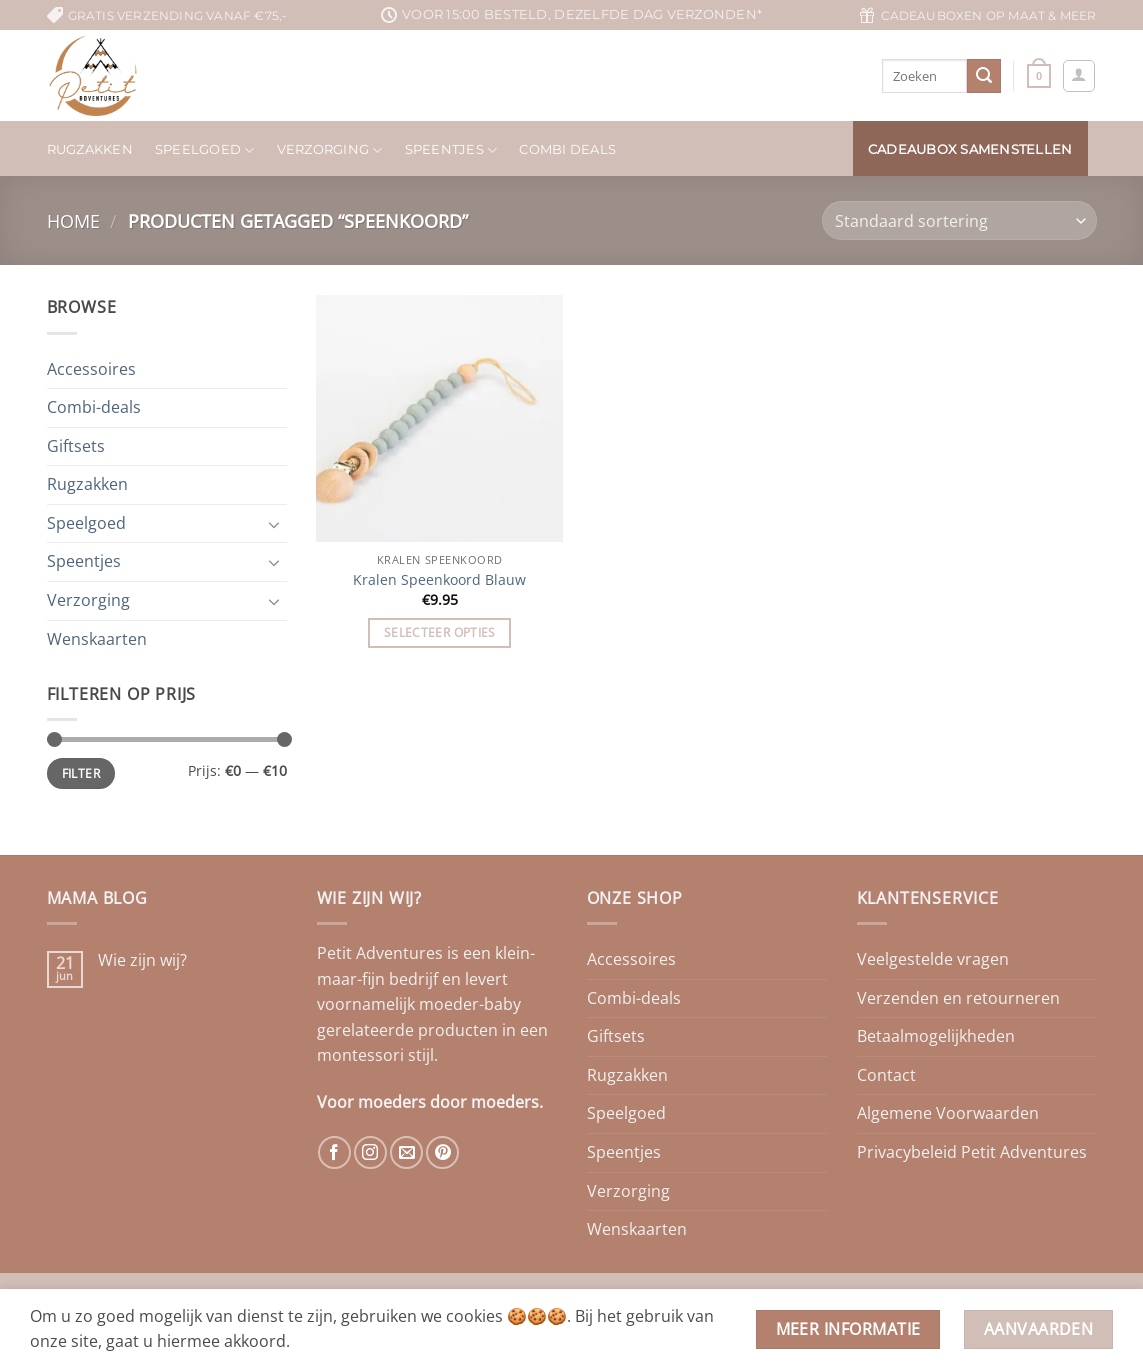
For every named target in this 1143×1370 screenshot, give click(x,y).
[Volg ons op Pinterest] (442, 1152)
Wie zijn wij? (142, 960)
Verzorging (330, 150)
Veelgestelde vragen (933, 959)
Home (73, 220)
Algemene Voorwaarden (948, 1113)
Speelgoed (205, 150)
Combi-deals (94, 407)
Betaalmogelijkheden (936, 1036)
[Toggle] (275, 524)
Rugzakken (90, 149)
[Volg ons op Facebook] (334, 1152)
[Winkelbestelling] (959, 220)
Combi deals (567, 149)
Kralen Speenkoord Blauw (439, 580)
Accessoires (91, 369)
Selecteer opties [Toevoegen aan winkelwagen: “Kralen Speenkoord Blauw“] (440, 632)
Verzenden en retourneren (958, 998)
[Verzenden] (984, 76)
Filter (81, 773)
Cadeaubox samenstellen (970, 149)
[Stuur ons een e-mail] (406, 1152)
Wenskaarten (97, 639)
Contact (886, 1075)
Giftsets (76, 446)
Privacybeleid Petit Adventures (972, 1152)
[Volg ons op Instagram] (370, 1152)
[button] (1039, 75)
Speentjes (451, 150)
